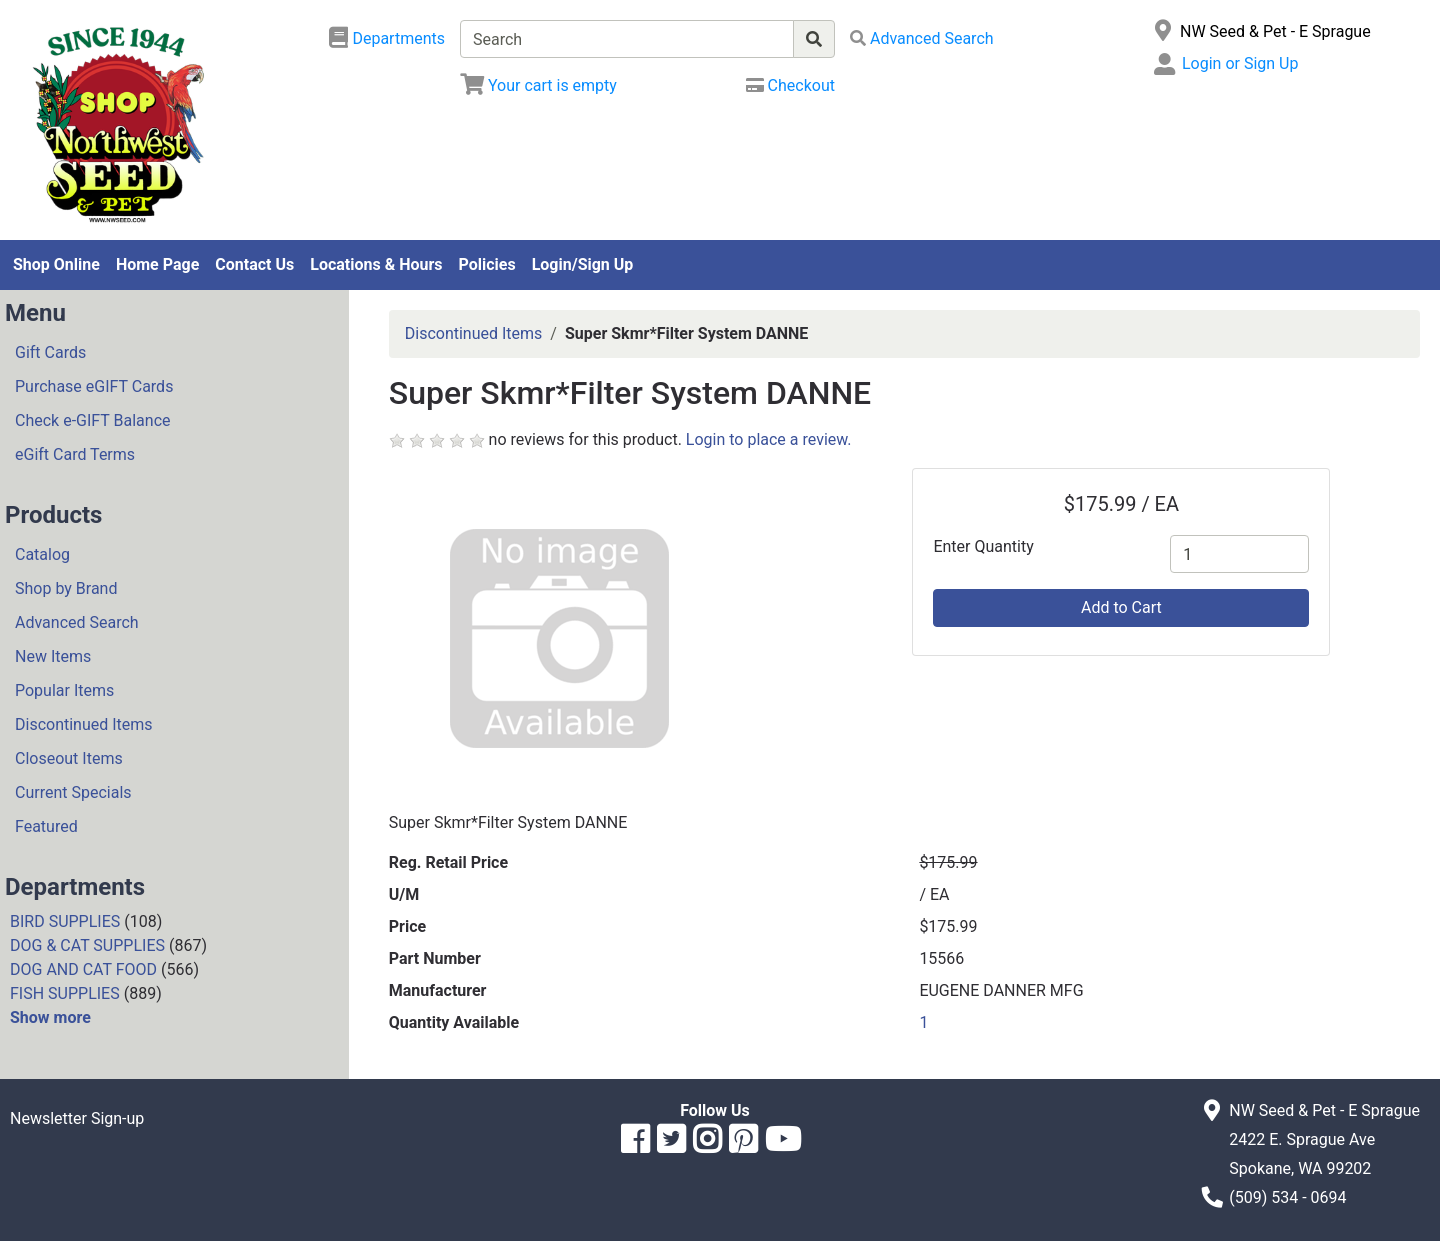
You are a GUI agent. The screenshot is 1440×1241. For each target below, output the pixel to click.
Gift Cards (50, 352)
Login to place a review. (769, 439)
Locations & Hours (376, 264)
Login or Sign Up (1240, 63)
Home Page (157, 264)
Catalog (42, 554)
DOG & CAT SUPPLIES (87, 945)
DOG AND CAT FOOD (83, 969)
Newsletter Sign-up (77, 1118)
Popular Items (64, 690)
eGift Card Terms (75, 454)
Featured (46, 826)
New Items (53, 656)
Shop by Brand (66, 588)
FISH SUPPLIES (65, 993)
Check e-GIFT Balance (92, 420)
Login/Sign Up (583, 264)
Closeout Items (69, 758)
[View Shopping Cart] (538, 85)
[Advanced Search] (922, 38)
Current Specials (73, 792)
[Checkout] (790, 85)
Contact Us (254, 264)
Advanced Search (77, 622)
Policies (487, 264)
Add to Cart (1121, 607)
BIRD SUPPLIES (65, 921)
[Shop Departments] (387, 39)
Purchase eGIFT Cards (94, 386)
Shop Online (56, 264)
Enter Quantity (983, 546)
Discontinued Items (84, 724)
